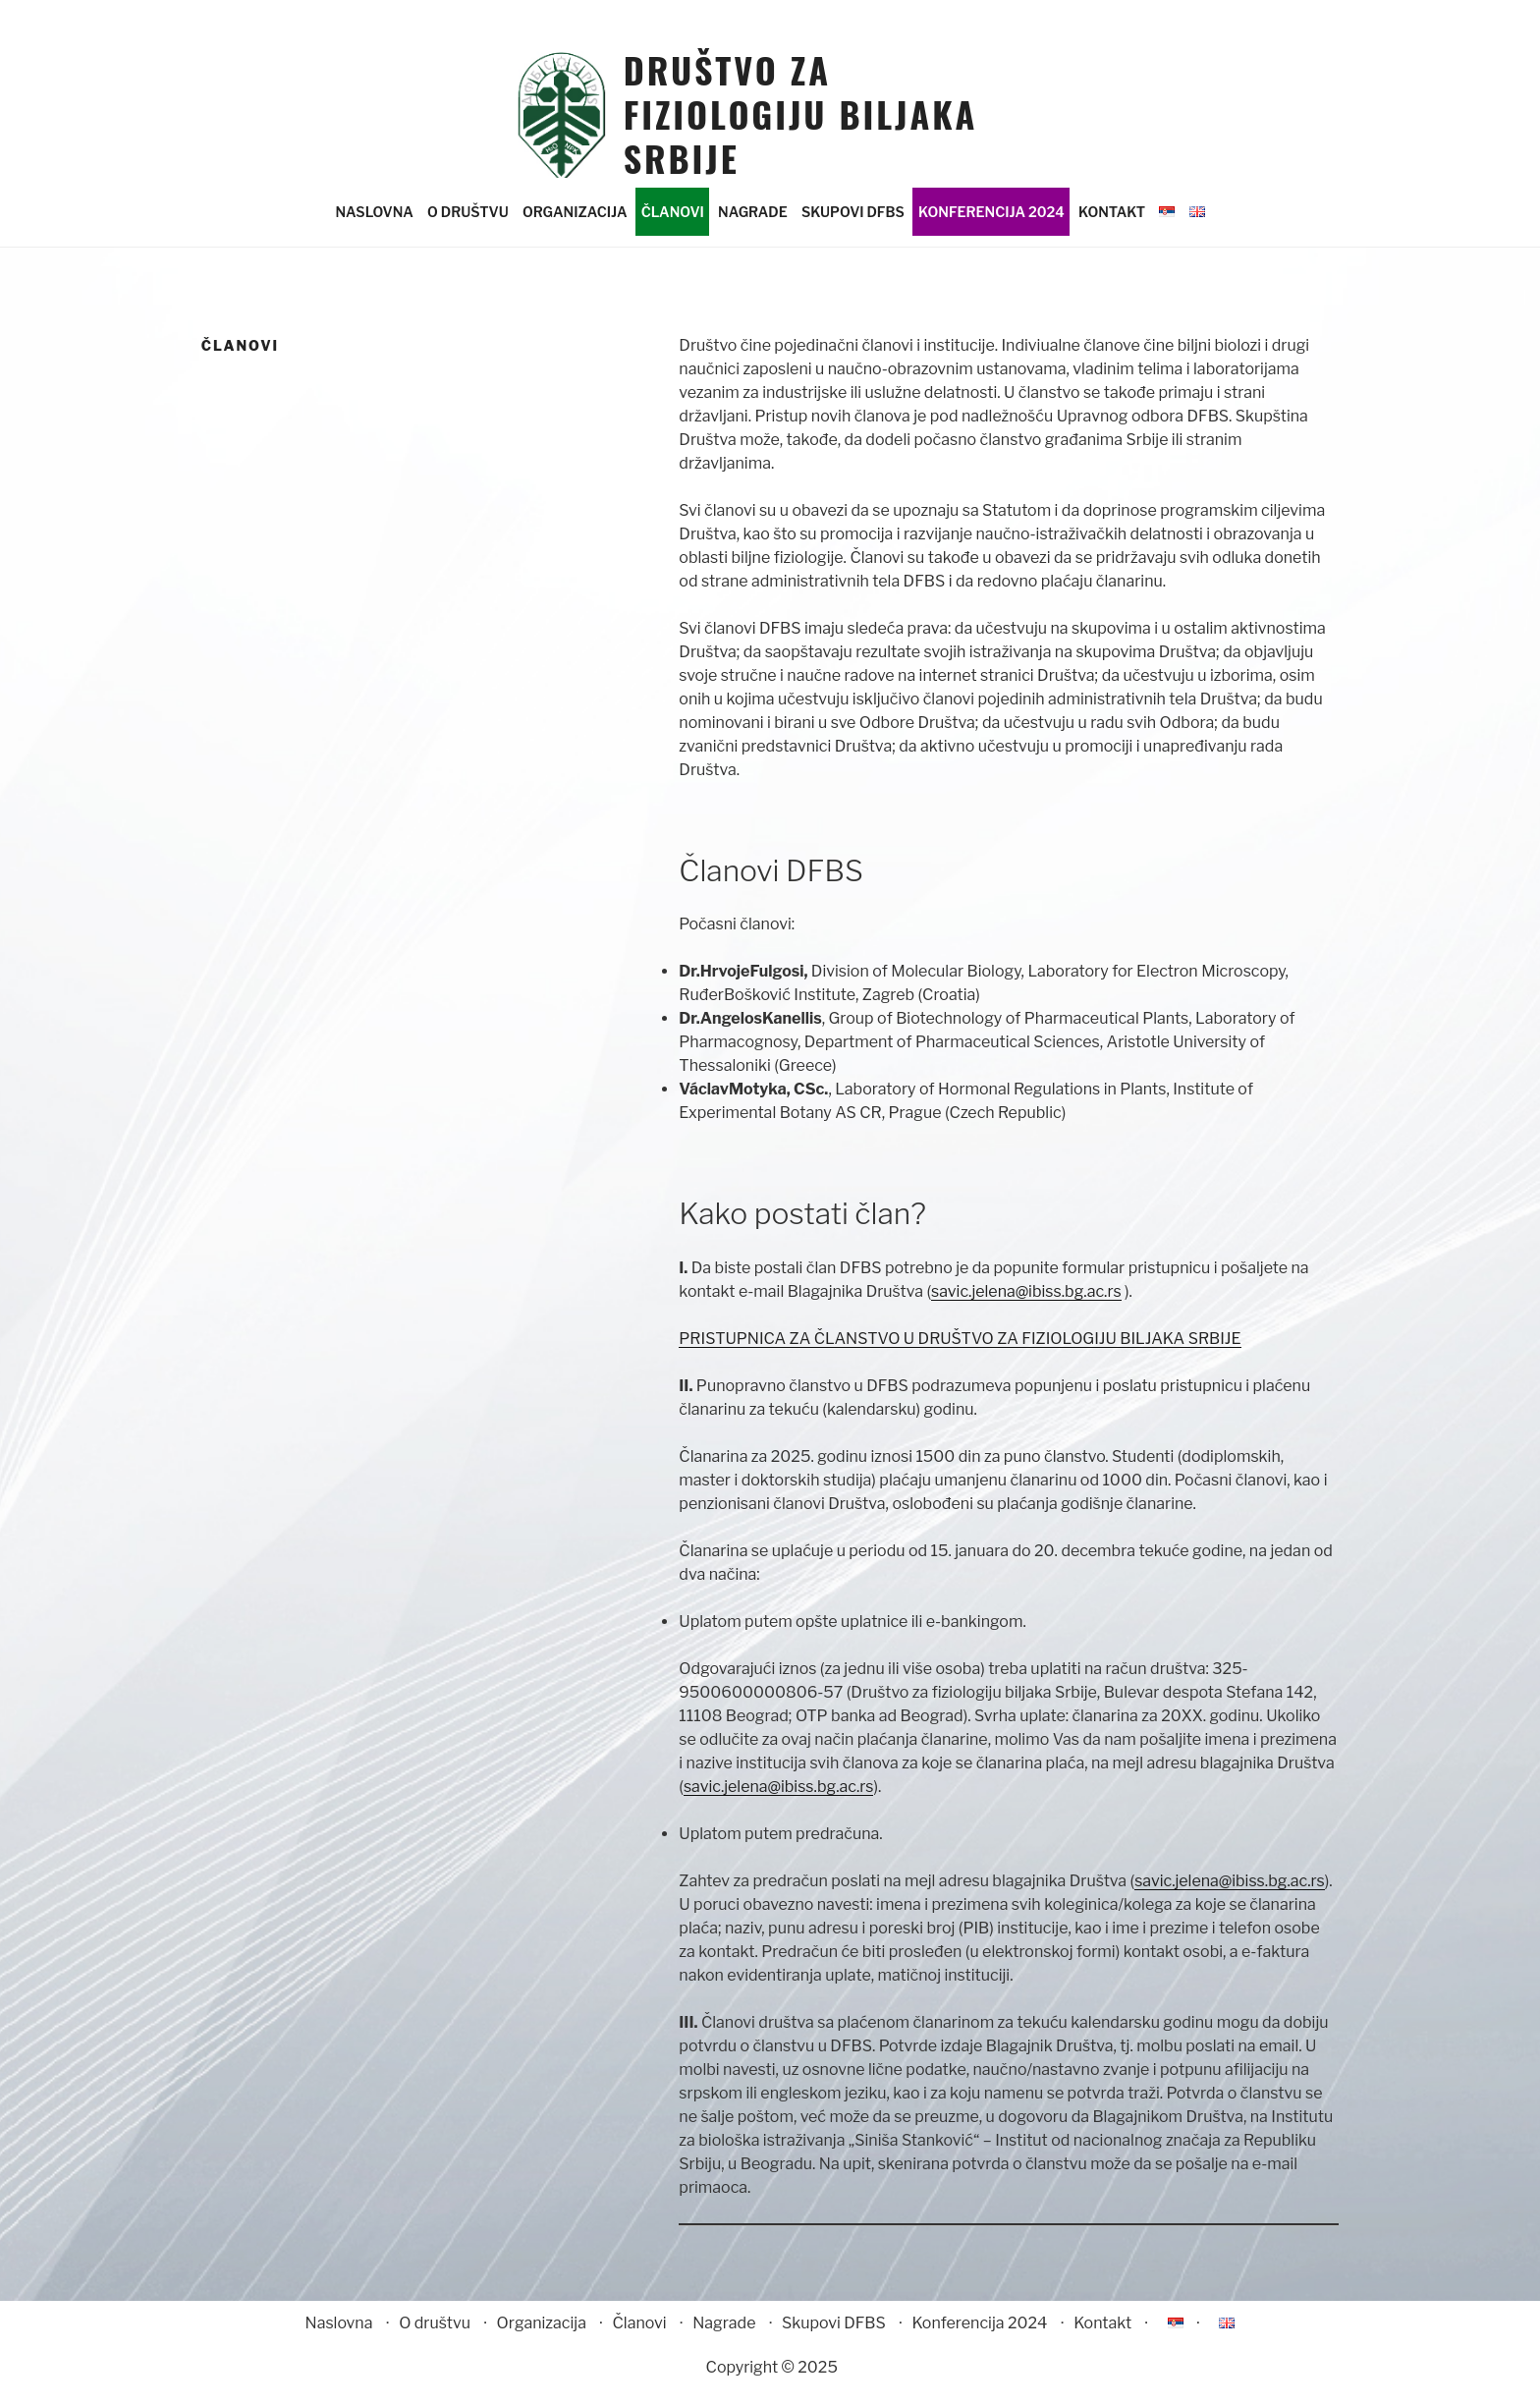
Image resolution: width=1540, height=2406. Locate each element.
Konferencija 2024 (991, 229)
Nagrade (753, 229)
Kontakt (1111, 229)
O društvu (468, 229)
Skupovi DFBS (853, 229)
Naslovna (373, 229)
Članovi (672, 229)
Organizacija (575, 229)
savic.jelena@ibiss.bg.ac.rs (1026, 1308)
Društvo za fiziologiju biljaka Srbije (801, 113)
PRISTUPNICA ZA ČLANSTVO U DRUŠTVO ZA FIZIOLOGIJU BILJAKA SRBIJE (959, 1355)
